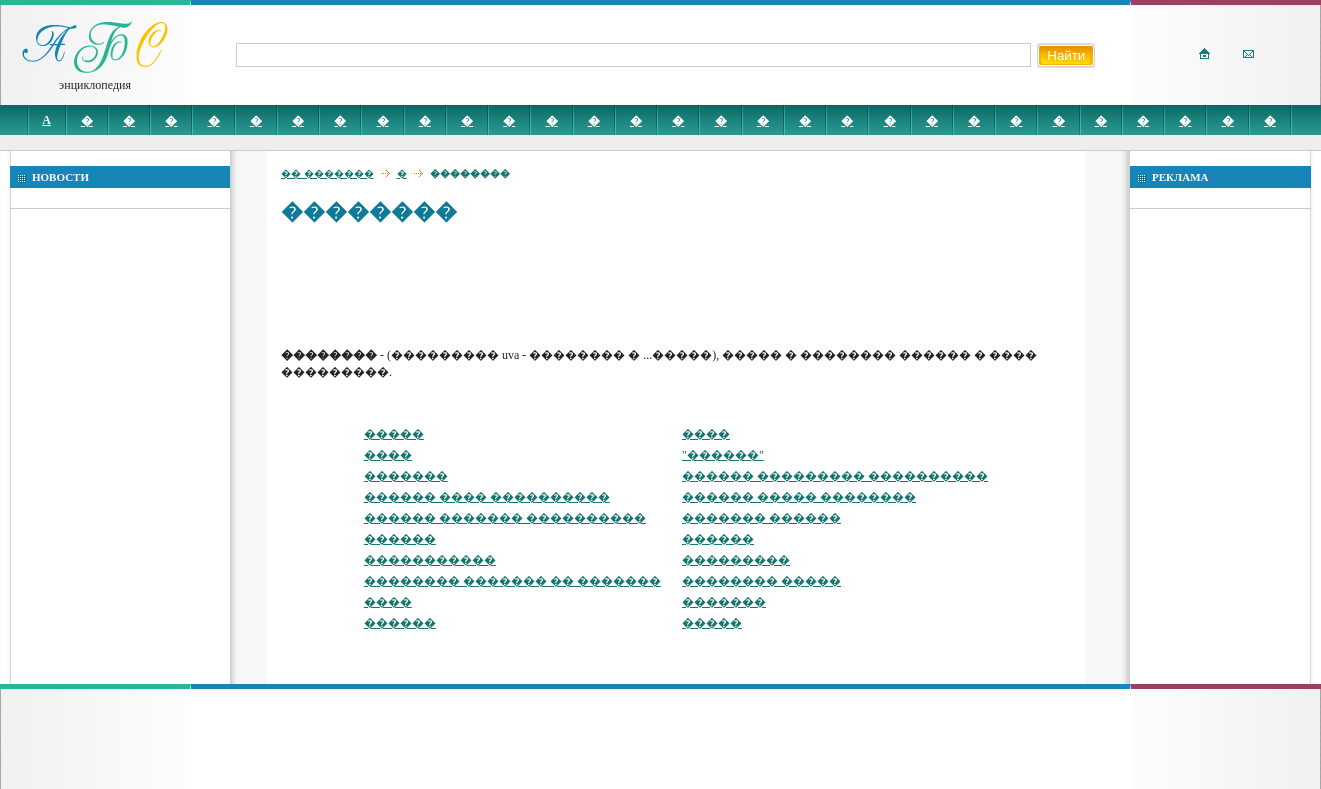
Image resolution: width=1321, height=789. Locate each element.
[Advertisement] (645, 285)
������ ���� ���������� (487, 497)
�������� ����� (761, 581)
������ (400, 539)
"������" (723, 455)
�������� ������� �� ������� (512, 581)
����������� (430, 560)
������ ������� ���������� (505, 518)
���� (706, 434)
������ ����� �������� (799, 497)
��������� (736, 560)
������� (406, 476)
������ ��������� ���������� (835, 476)
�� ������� (327, 173)
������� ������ (761, 518)
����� (394, 434)
